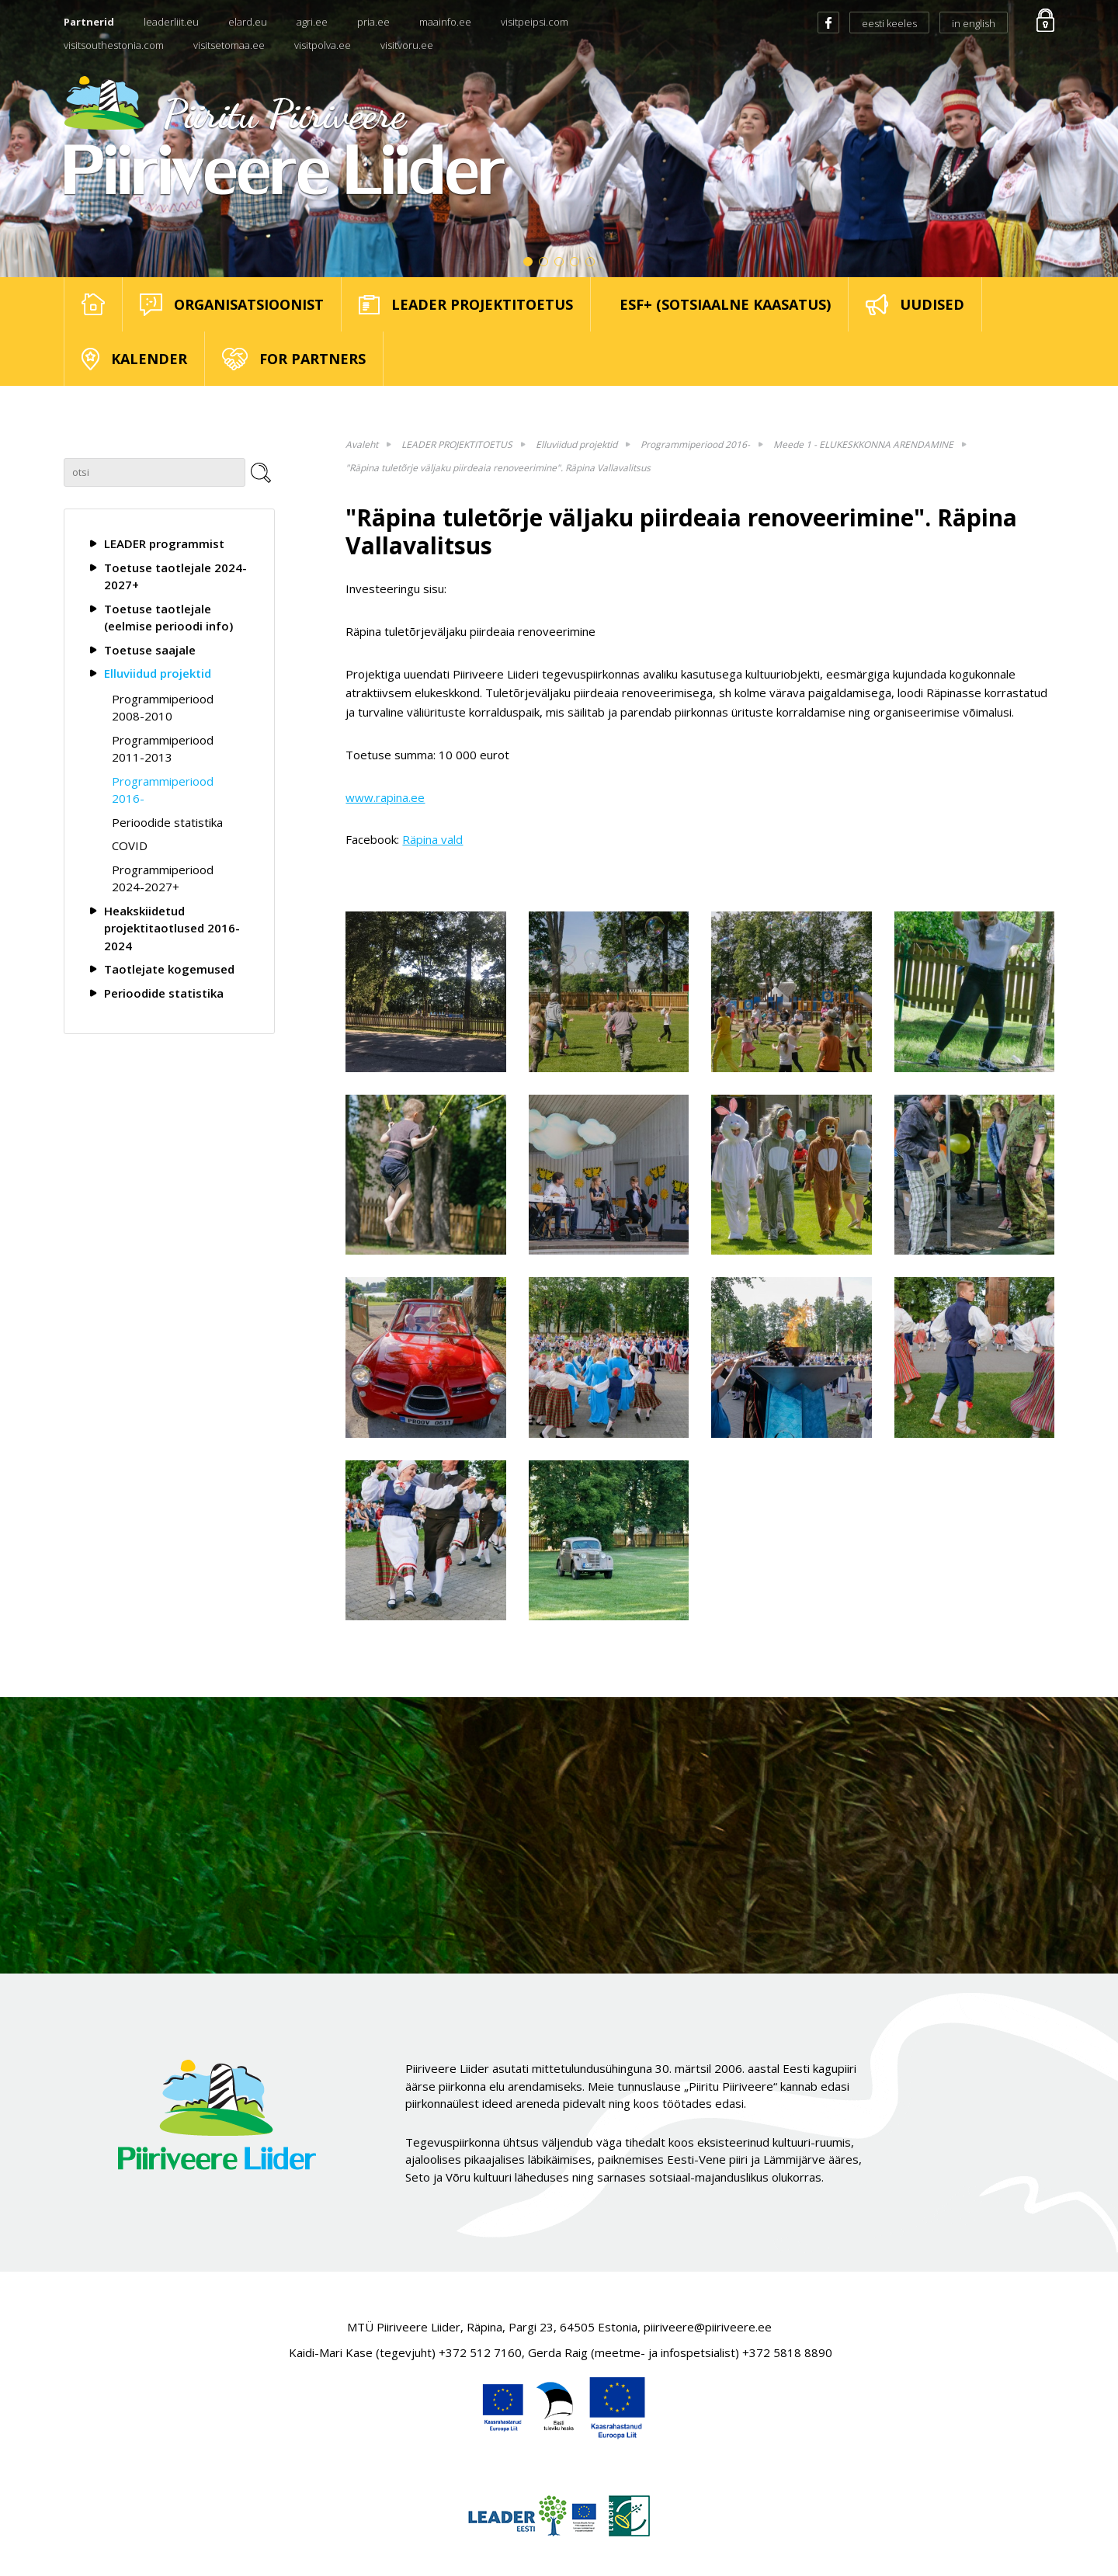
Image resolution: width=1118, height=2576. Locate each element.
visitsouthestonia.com (114, 45)
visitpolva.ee (322, 45)
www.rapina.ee (385, 797)
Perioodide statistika (167, 822)
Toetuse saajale (150, 650)
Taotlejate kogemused (169, 969)
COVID (130, 845)
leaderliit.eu (171, 22)
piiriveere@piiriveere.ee (708, 2327)
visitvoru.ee (406, 45)
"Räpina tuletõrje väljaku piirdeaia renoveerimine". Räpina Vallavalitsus (498, 467)
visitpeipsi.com (534, 22)
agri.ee (312, 22)
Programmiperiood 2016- (163, 790)
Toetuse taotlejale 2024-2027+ (175, 576)
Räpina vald (432, 839)
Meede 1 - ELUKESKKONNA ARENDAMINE (863, 444)
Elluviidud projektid (157, 673)
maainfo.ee (445, 22)
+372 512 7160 (480, 2352)
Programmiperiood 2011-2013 (163, 749)
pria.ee (373, 22)
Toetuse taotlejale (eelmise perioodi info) (168, 617)
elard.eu (247, 22)
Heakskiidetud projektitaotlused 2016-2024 (172, 928)
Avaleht (361, 444)
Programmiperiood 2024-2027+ (163, 878)
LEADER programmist (164, 543)
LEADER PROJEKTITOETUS (456, 444)
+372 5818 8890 (787, 2352)
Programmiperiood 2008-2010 (163, 707)
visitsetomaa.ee (229, 45)
